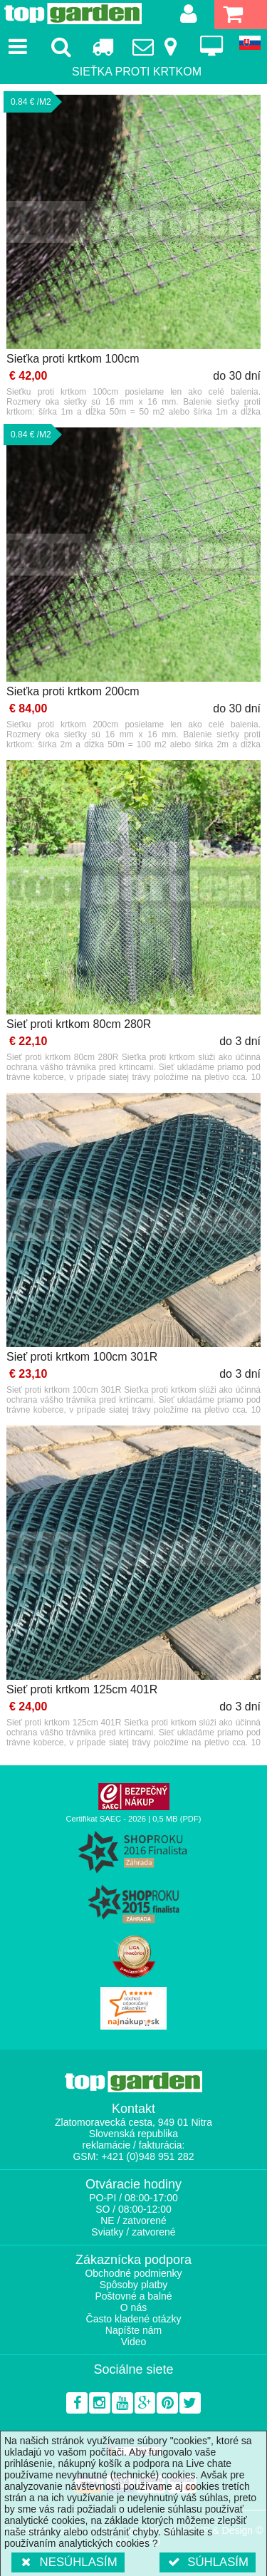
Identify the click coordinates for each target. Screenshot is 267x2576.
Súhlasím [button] (207, 2562)
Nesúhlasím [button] (68, 2562)
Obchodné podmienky (133, 2273)
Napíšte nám (133, 2330)
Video (134, 2341)
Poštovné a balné (133, 2296)
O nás (133, 2307)
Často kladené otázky (134, 2319)
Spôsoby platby (134, 2284)
